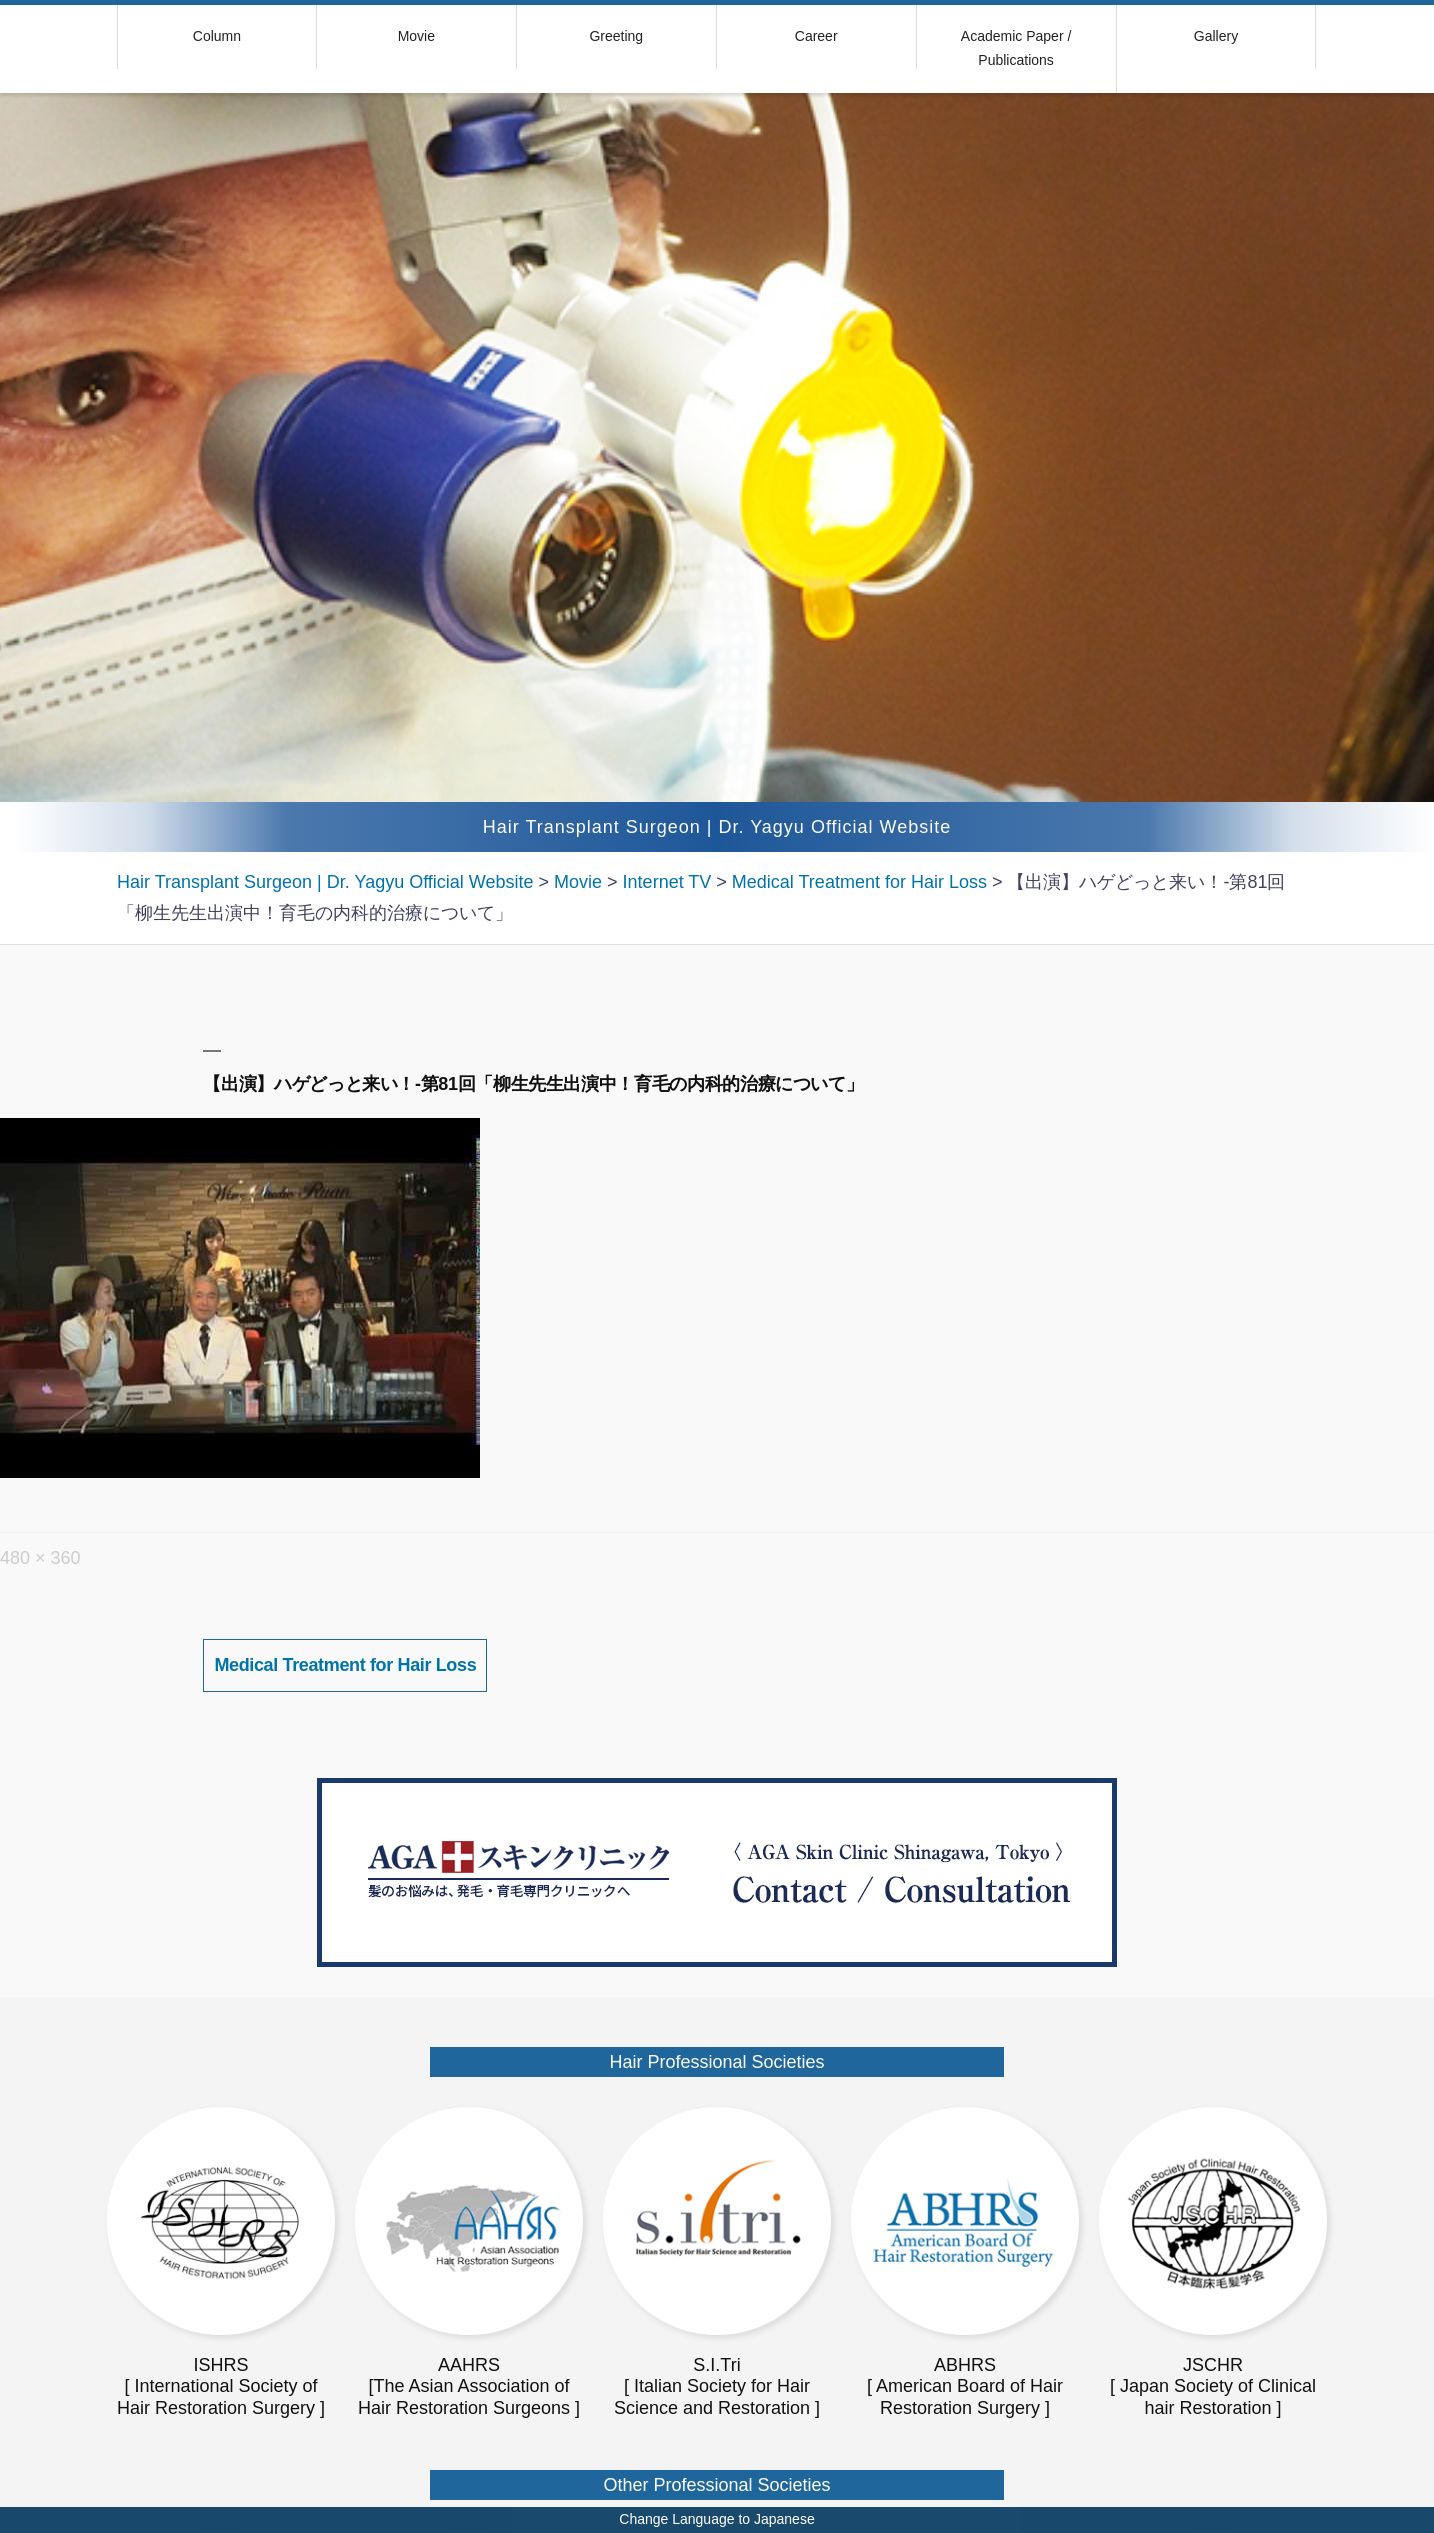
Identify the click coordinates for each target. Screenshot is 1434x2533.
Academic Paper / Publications (1016, 48)
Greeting (616, 36)
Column (217, 36)
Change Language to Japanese (716, 2519)
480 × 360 (40, 1558)
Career (816, 36)
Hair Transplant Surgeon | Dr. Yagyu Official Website (717, 827)
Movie (416, 36)
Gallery (1216, 36)
